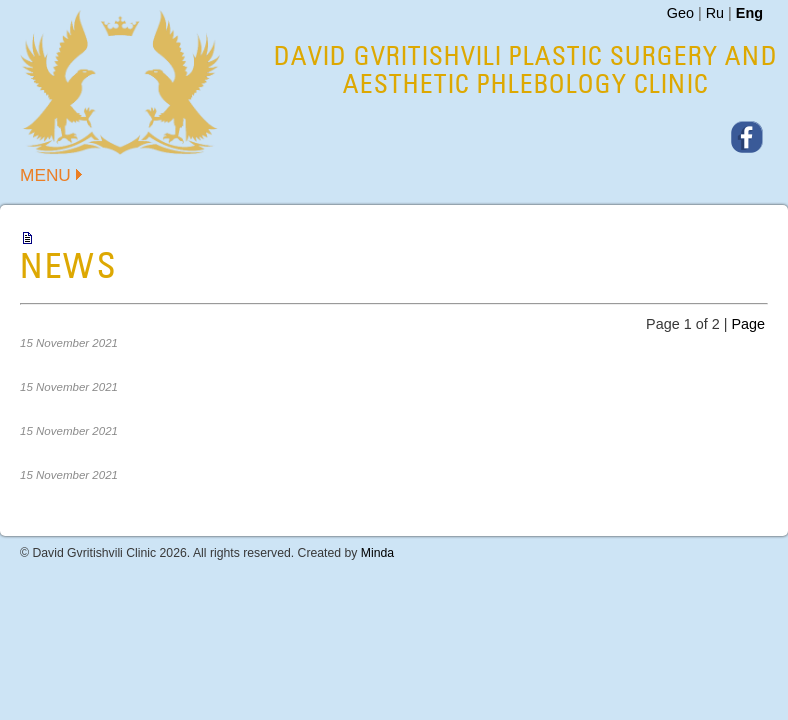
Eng (749, 13)
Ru (715, 13)
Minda (377, 553)
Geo (680, 13)
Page (748, 324)
